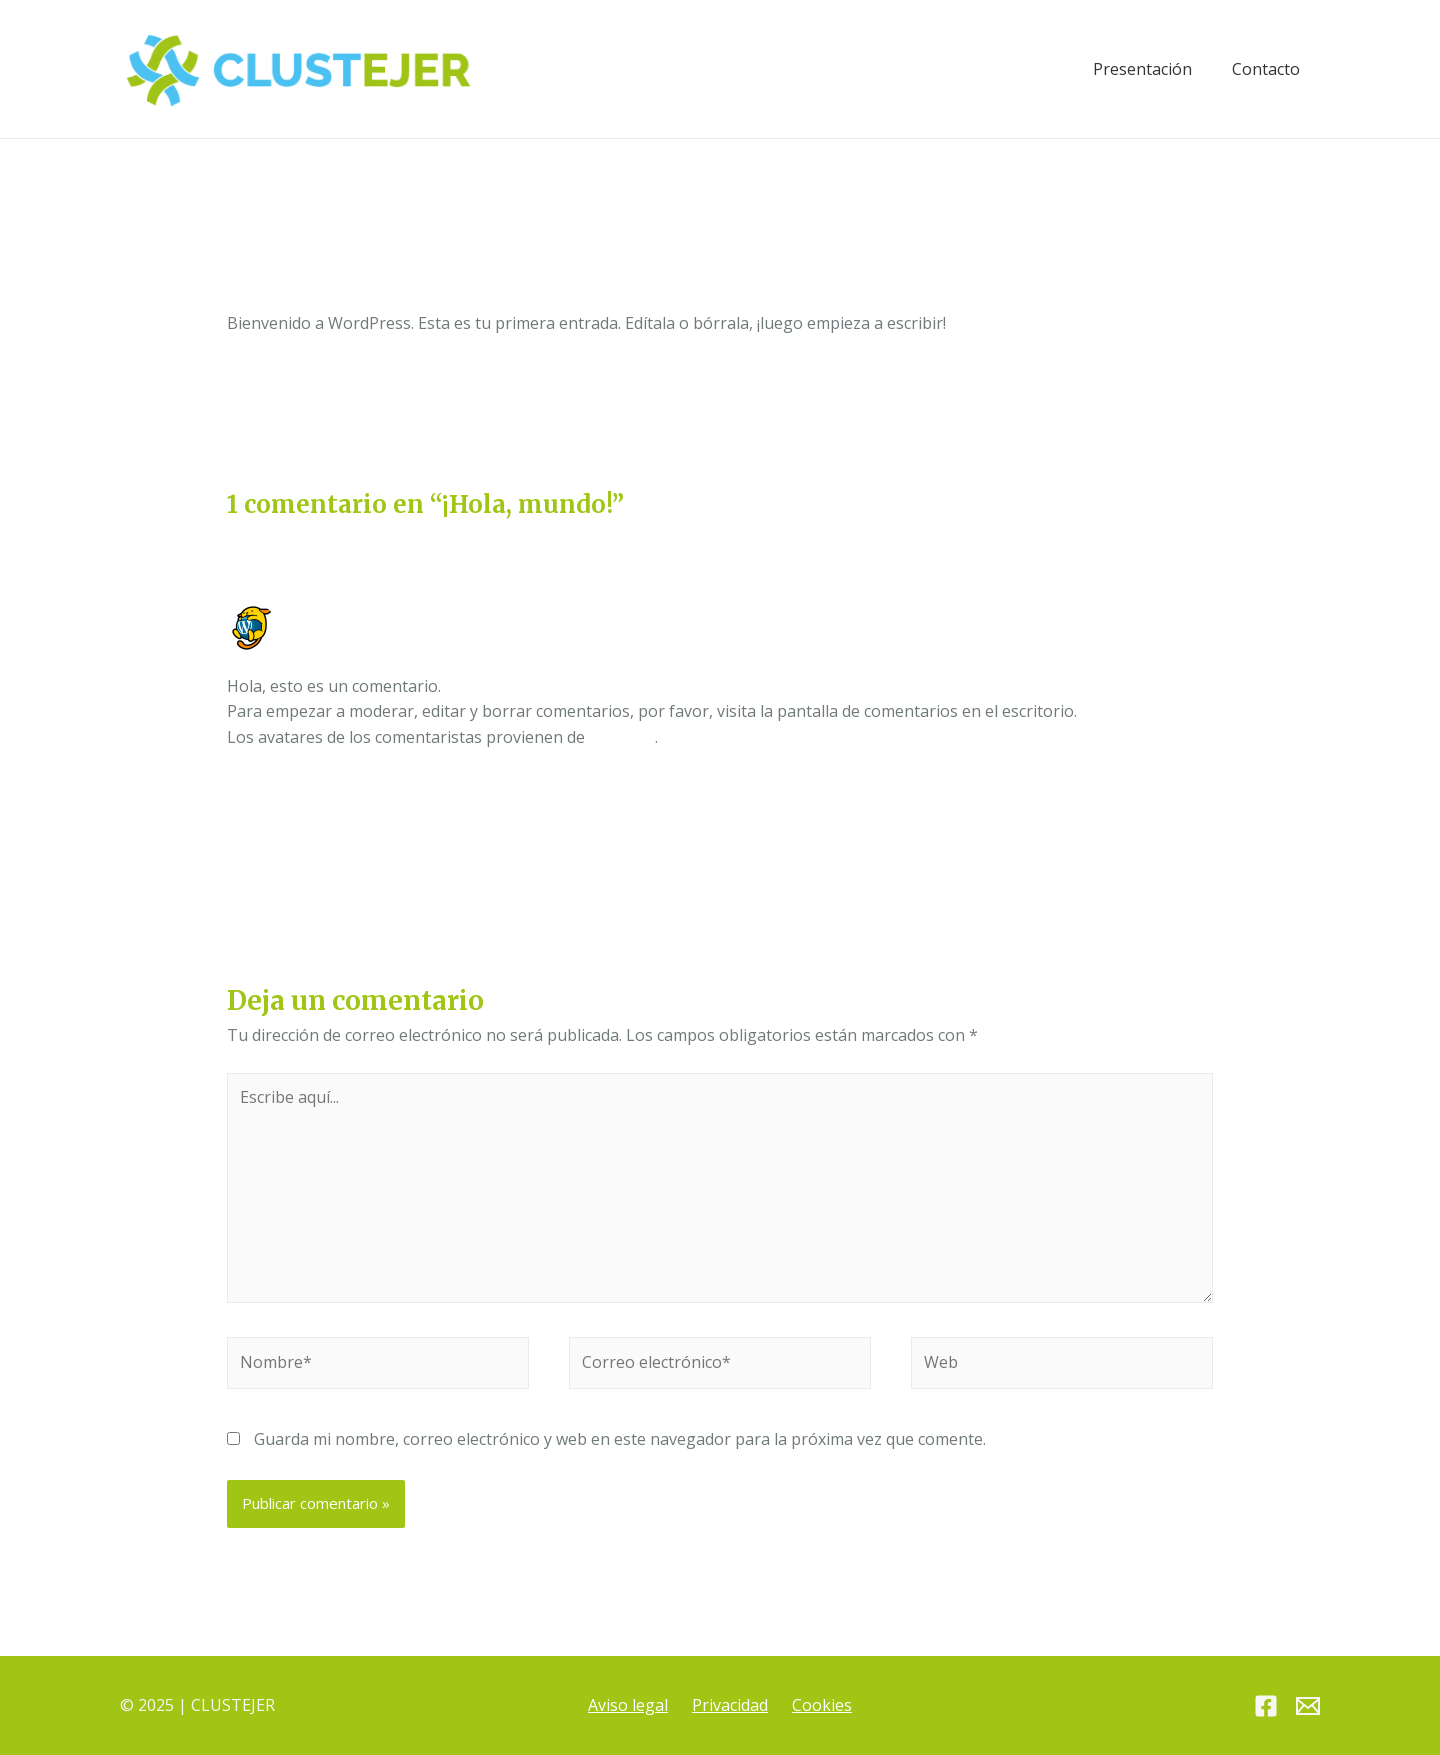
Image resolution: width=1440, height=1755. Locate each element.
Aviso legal (628, 1705)
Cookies (822, 1705)
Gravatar (622, 737)
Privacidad (730, 1705)
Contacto (1266, 69)
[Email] (1308, 1707)
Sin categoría (389, 299)
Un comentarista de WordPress (405, 613)
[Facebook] (1266, 1707)
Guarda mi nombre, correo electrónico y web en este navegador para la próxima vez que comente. (620, 1439)
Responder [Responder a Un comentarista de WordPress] (1172, 790)
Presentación (1142, 69)
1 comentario (276, 299)
